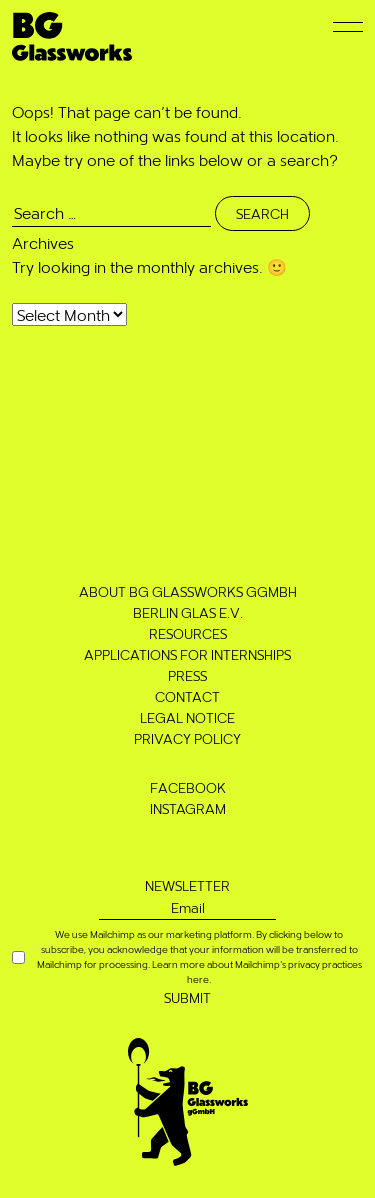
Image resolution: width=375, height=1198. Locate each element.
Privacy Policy (187, 738)
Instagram (188, 808)
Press (187, 675)
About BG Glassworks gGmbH (188, 591)
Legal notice (187, 717)
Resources (188, 633)
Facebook (188, 787)
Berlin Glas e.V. (188, 612)
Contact (187, 696)
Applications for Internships (187, 654)
